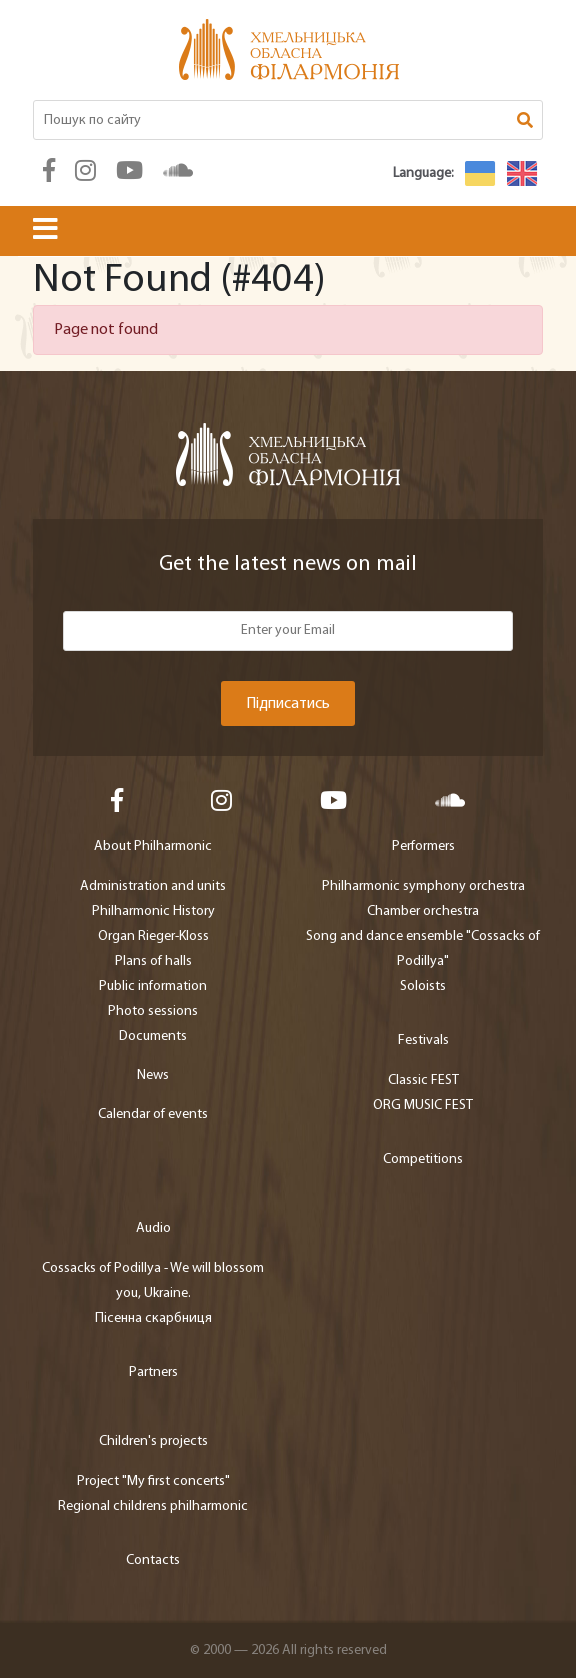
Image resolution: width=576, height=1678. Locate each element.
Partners (153, 1372)
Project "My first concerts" (153, 1481)
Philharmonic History (153, 911)
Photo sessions (153, 1011)
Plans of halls (153, 961)
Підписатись (288, 704)
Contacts (153, 1560)
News (153, 1075)
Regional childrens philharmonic (153, 1506)
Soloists (423, 986)
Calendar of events (153, 1114)
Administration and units (153, 886)
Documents (153, 1036)
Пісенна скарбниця (153, 1318)
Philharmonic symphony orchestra (423, 886)
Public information (153, 986)
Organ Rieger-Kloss (153, 936)
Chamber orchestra (423, 911)
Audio (153, 1228)
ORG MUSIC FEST (423, 1105)
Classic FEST (423, 1080)
